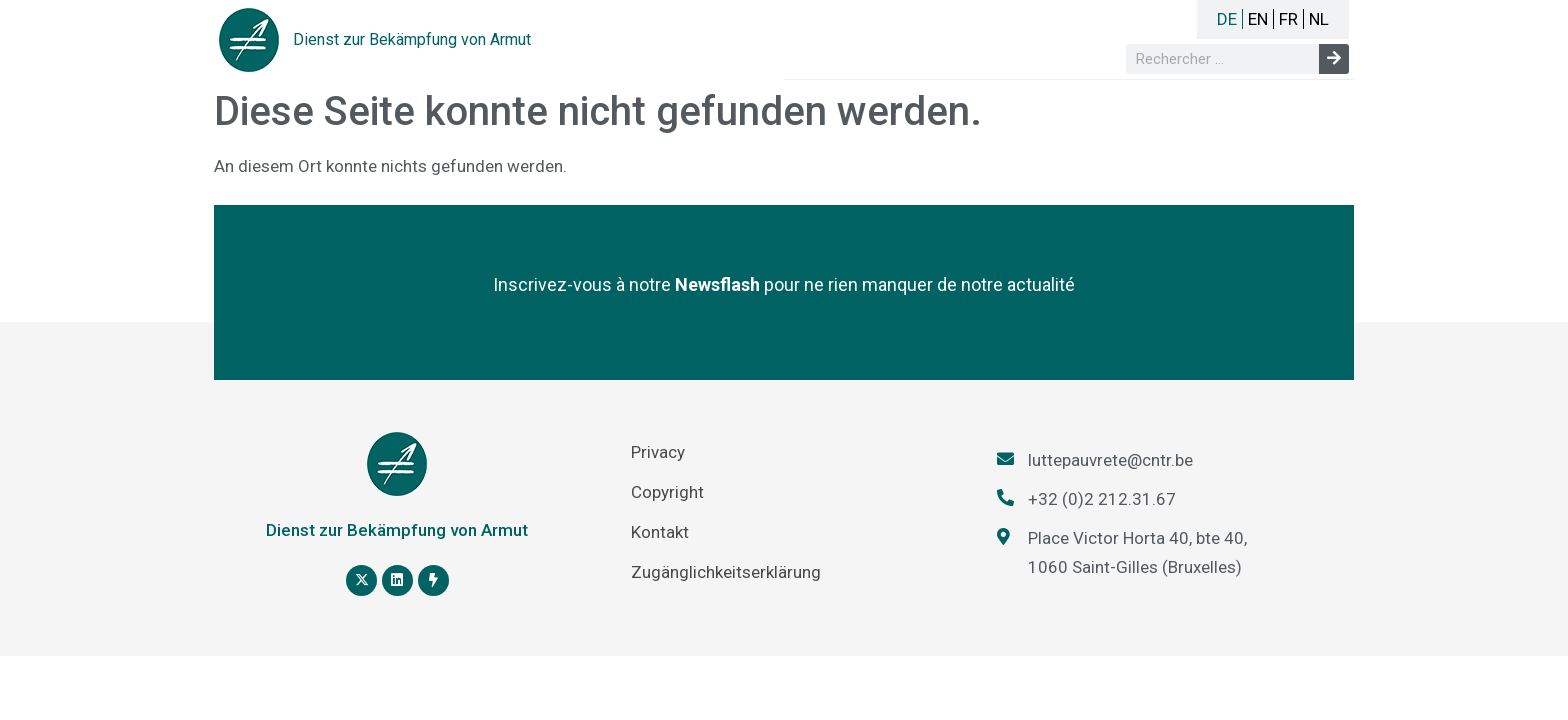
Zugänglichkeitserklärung (726, 572)
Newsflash (717, 284)
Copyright (667, 492)
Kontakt (660, 532)
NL (1319, 19)
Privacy (658, 452)
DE (1227, 19)
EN (1258, 19)
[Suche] (1334, 59)
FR (1288, 19)
